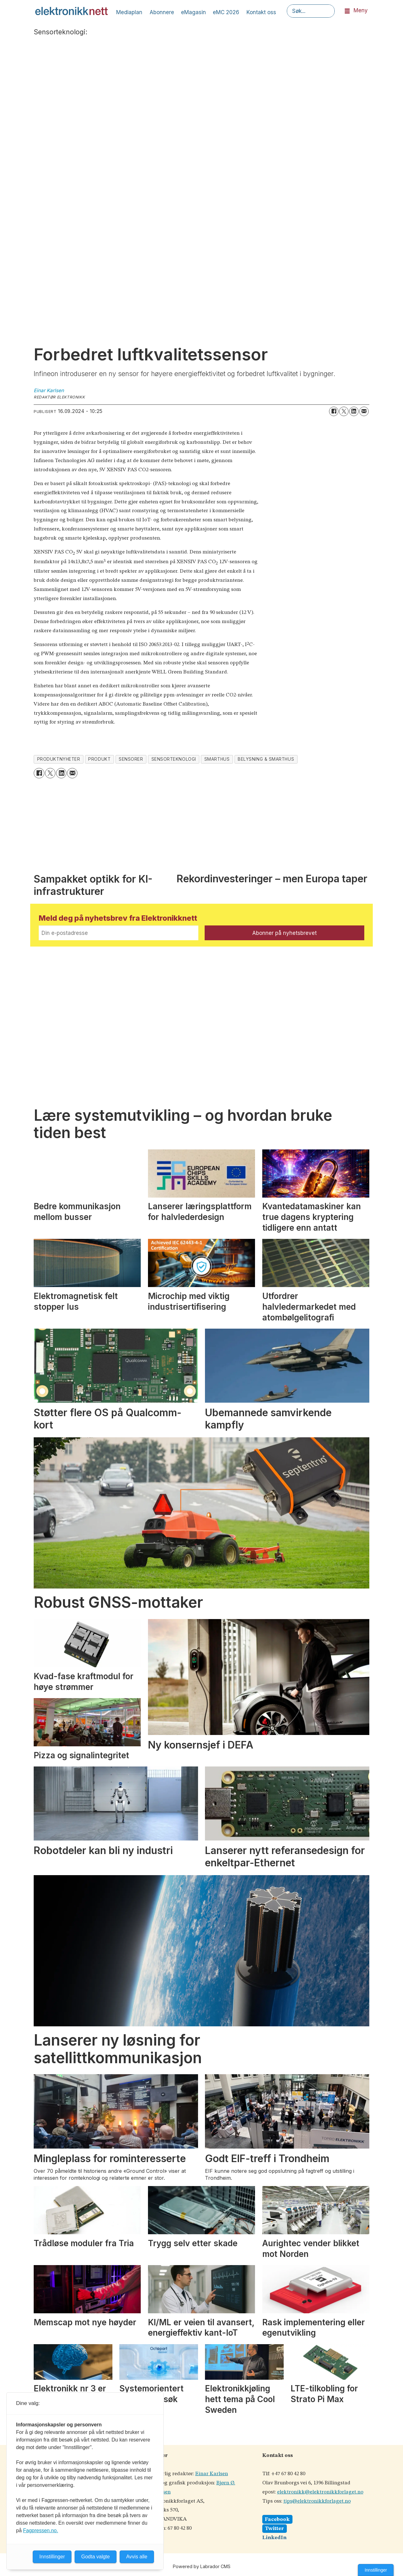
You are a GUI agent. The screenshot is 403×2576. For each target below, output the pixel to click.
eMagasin (193, 12)
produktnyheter (58, 759)
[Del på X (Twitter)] (344, 411)
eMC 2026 (226, 12)
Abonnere (162, 12)
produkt (99, 759)
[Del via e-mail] (364, 411)
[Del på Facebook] (333, 411)
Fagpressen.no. (40, 2530)
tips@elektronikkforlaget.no (317, 2501)
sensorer (131, 759)
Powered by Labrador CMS (201, 2566)
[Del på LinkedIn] (354, 411)
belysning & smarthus (266, 759)
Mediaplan (129, 12)
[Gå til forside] (71, 11)
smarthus (217, 759)
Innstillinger (376, 2570)
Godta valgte (95, 2556)
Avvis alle (136, 2556)
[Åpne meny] (347, 11)
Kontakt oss (261, 12)
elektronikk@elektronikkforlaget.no (320, 2492)
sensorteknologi (173, 759)
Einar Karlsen (211, 2473)
